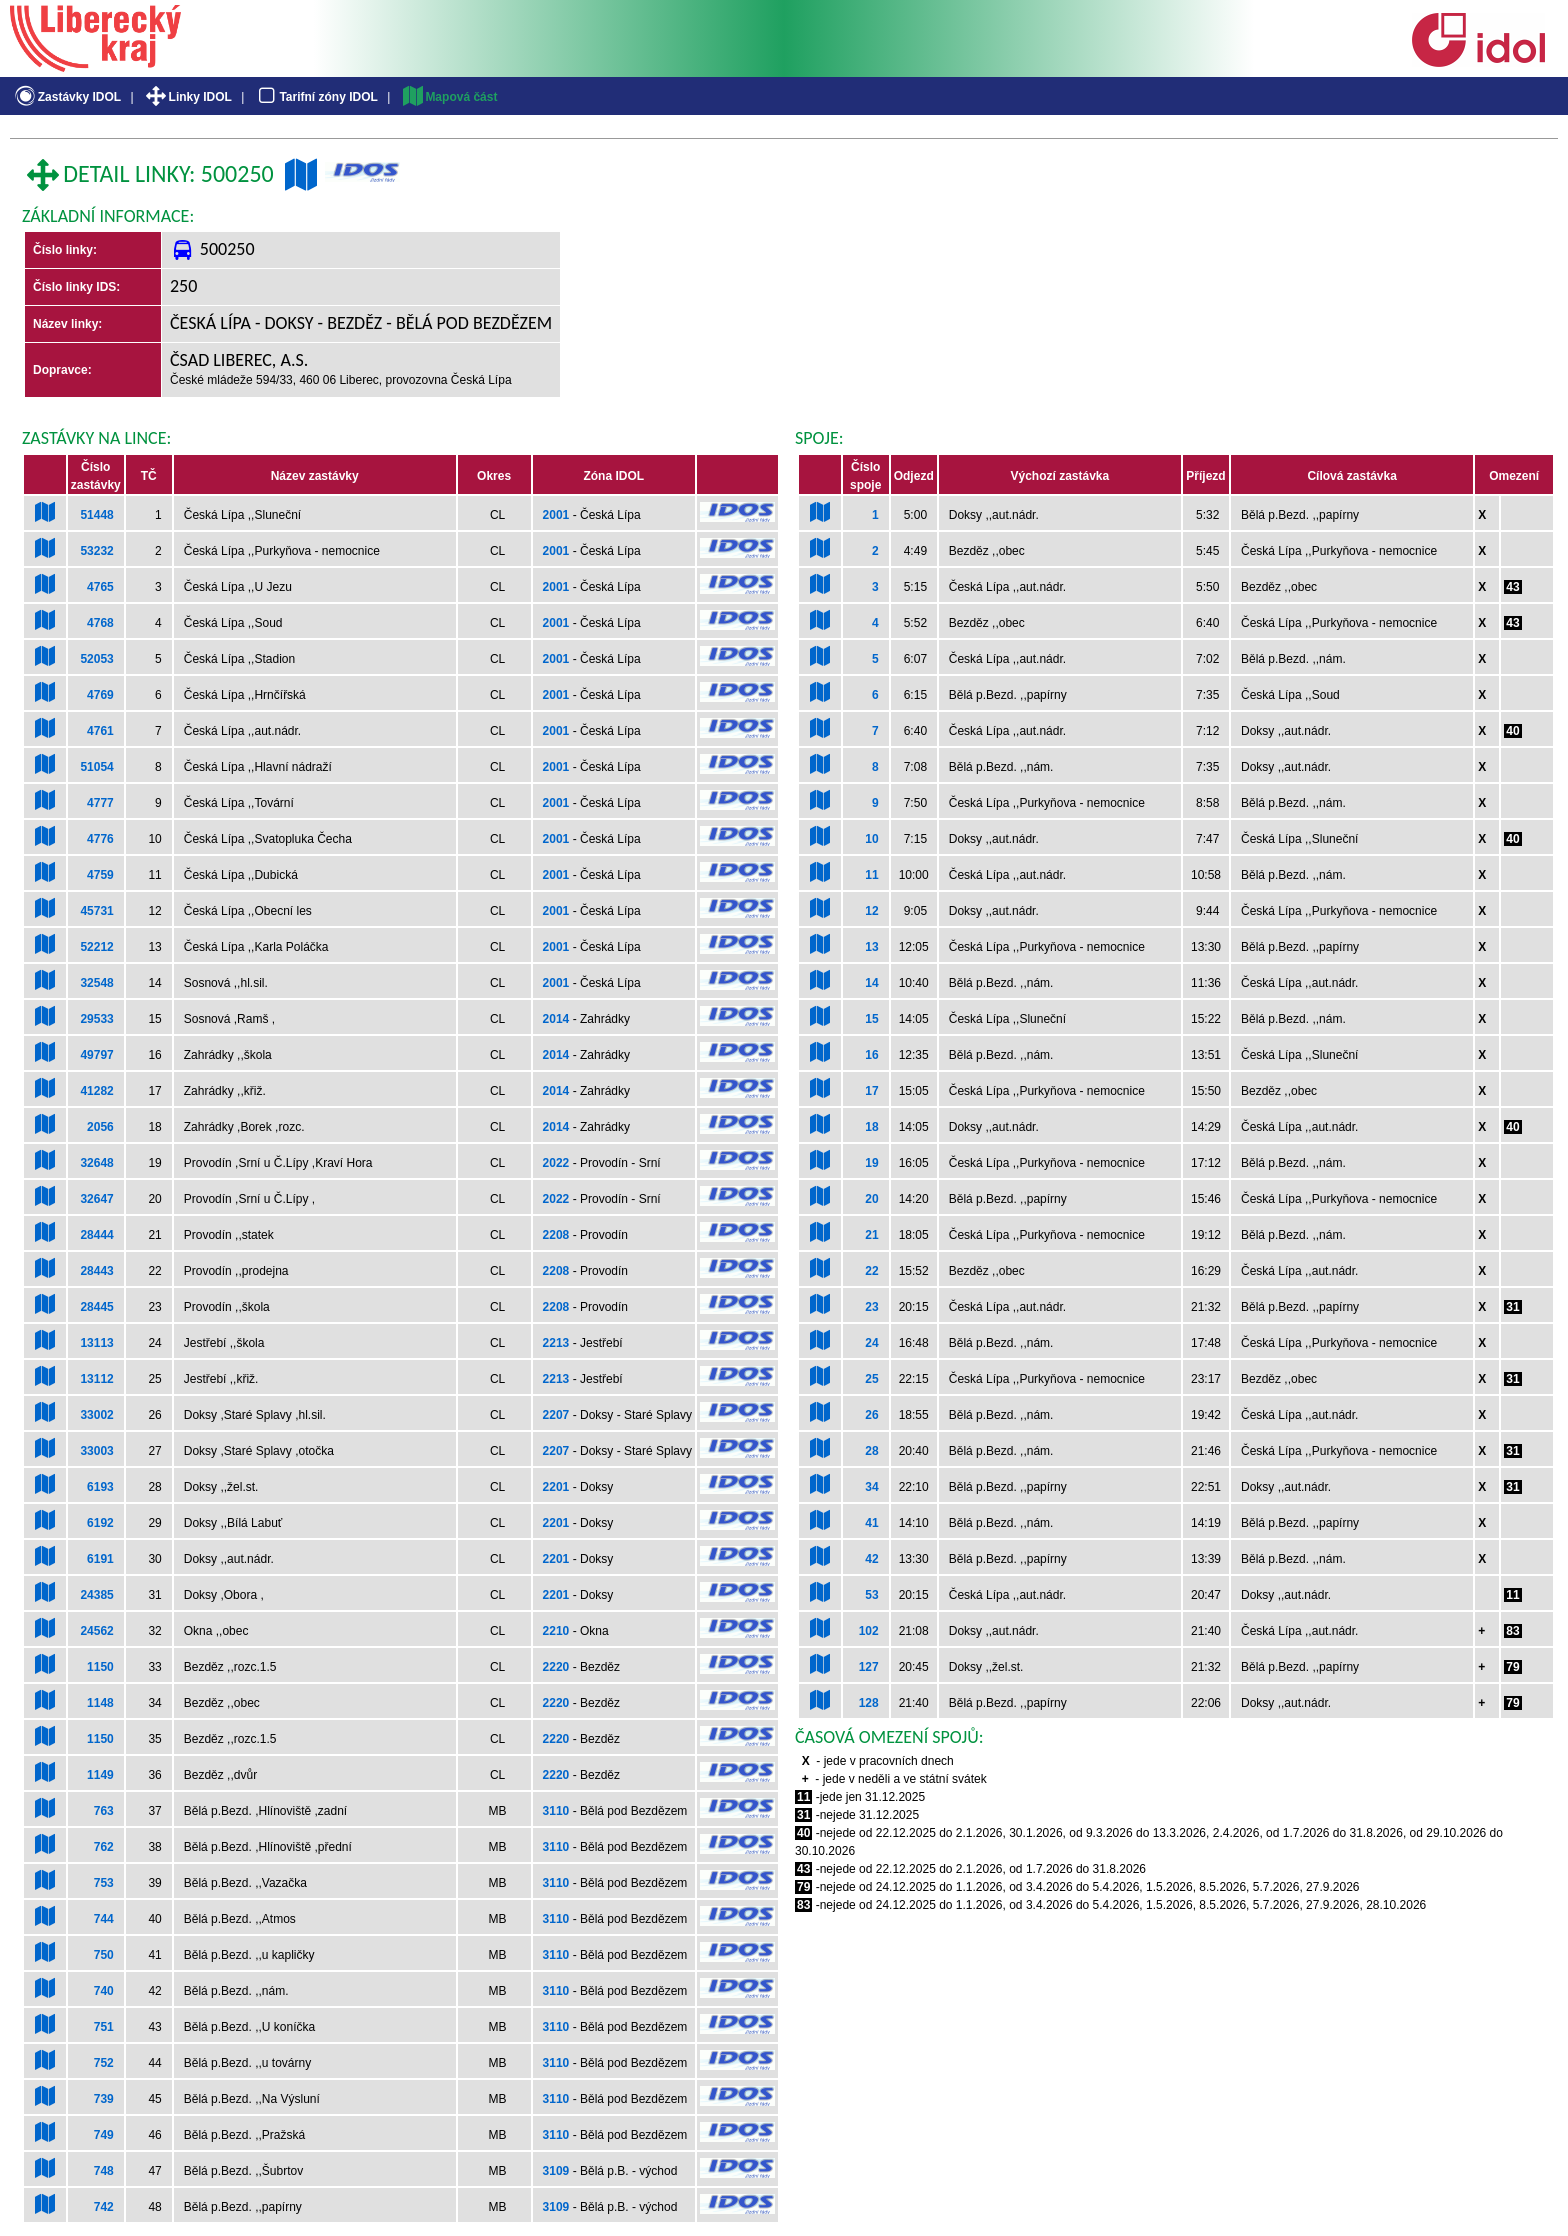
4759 (100, 875)
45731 (96, 911)
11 (871, 875)
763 (104, 1811)
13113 (96, 1343)
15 (871, 1019)
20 (871, 1199)
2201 (556, 1487)
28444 (96, 1235)
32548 (96, 983)
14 (871, 983)
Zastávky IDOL (66, 97)
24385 (96, 1595)
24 (871, 1343)
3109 (556, 2171)
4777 (100, 803)
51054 (96, 767)
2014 (556, 1019)
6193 (100, 1487)
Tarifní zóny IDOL (316, 97)
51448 (96, 515)
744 (104, 1919)
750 (104, 1955)
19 (871, 1163)
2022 (556, 1163)
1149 (100, 1775)
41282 (96, 1091)
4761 (100, 731)
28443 (96, 1271)
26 (871, 1415)
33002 (96, 1415)
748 (104, 2171)
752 (104, 2063)
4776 (100, 839)
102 (869, 1631)
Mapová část (449, 97)
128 (869, 1703)
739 (104, 2099)
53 (871, 1595)
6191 (100, 1559)
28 (871, 1451)
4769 (100, 695)
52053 (96, 659)
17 (871, 1091)
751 (104, 2027)
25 (871, 1379)
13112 (96, 1379)
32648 (96, 1163)
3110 (556, 1811)
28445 (96, 1307)
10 (871, 839)
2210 (556, 1631)
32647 (96, 1199)
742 (104, 2207)
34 (871, 1487)
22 (871, 1271)
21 (871, 1235)
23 (871, 1307)
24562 (96, 1631)
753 (104, 1883)
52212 (96, 947)
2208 (556, 1235)
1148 (100, 1703)
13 (871, 947)
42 (871, 1559)
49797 (96, 1055)
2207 (556, 1415)
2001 (556, 515)
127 (869, 1667)
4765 (100, 587)
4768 (100, 623)
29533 (96, 1019)
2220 (556, 1667)
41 (871, 1523)
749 (104, 2135)
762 (104, 1847)
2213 (556, 1343)
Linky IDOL (187, 97)
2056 (100, 1127)
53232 (96, 551)
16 (871, 1055)
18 (871, 1127)
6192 (100, 1523)
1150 (100, 1667)
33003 (96, 1451)
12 (871, 911)
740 (104, 1991)
